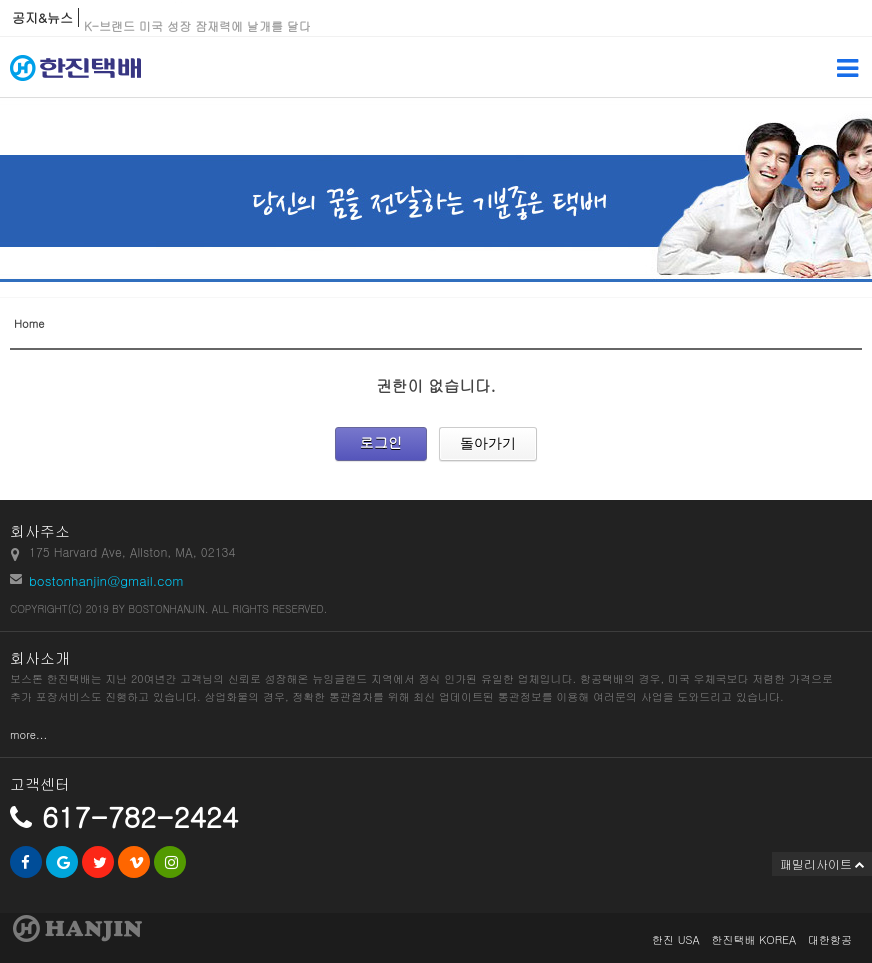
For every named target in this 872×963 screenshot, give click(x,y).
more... (28, 734)
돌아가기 (488, 443)
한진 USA (676, 939)
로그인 (381, 442)
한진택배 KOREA (754, 939)
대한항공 (830, 939)
